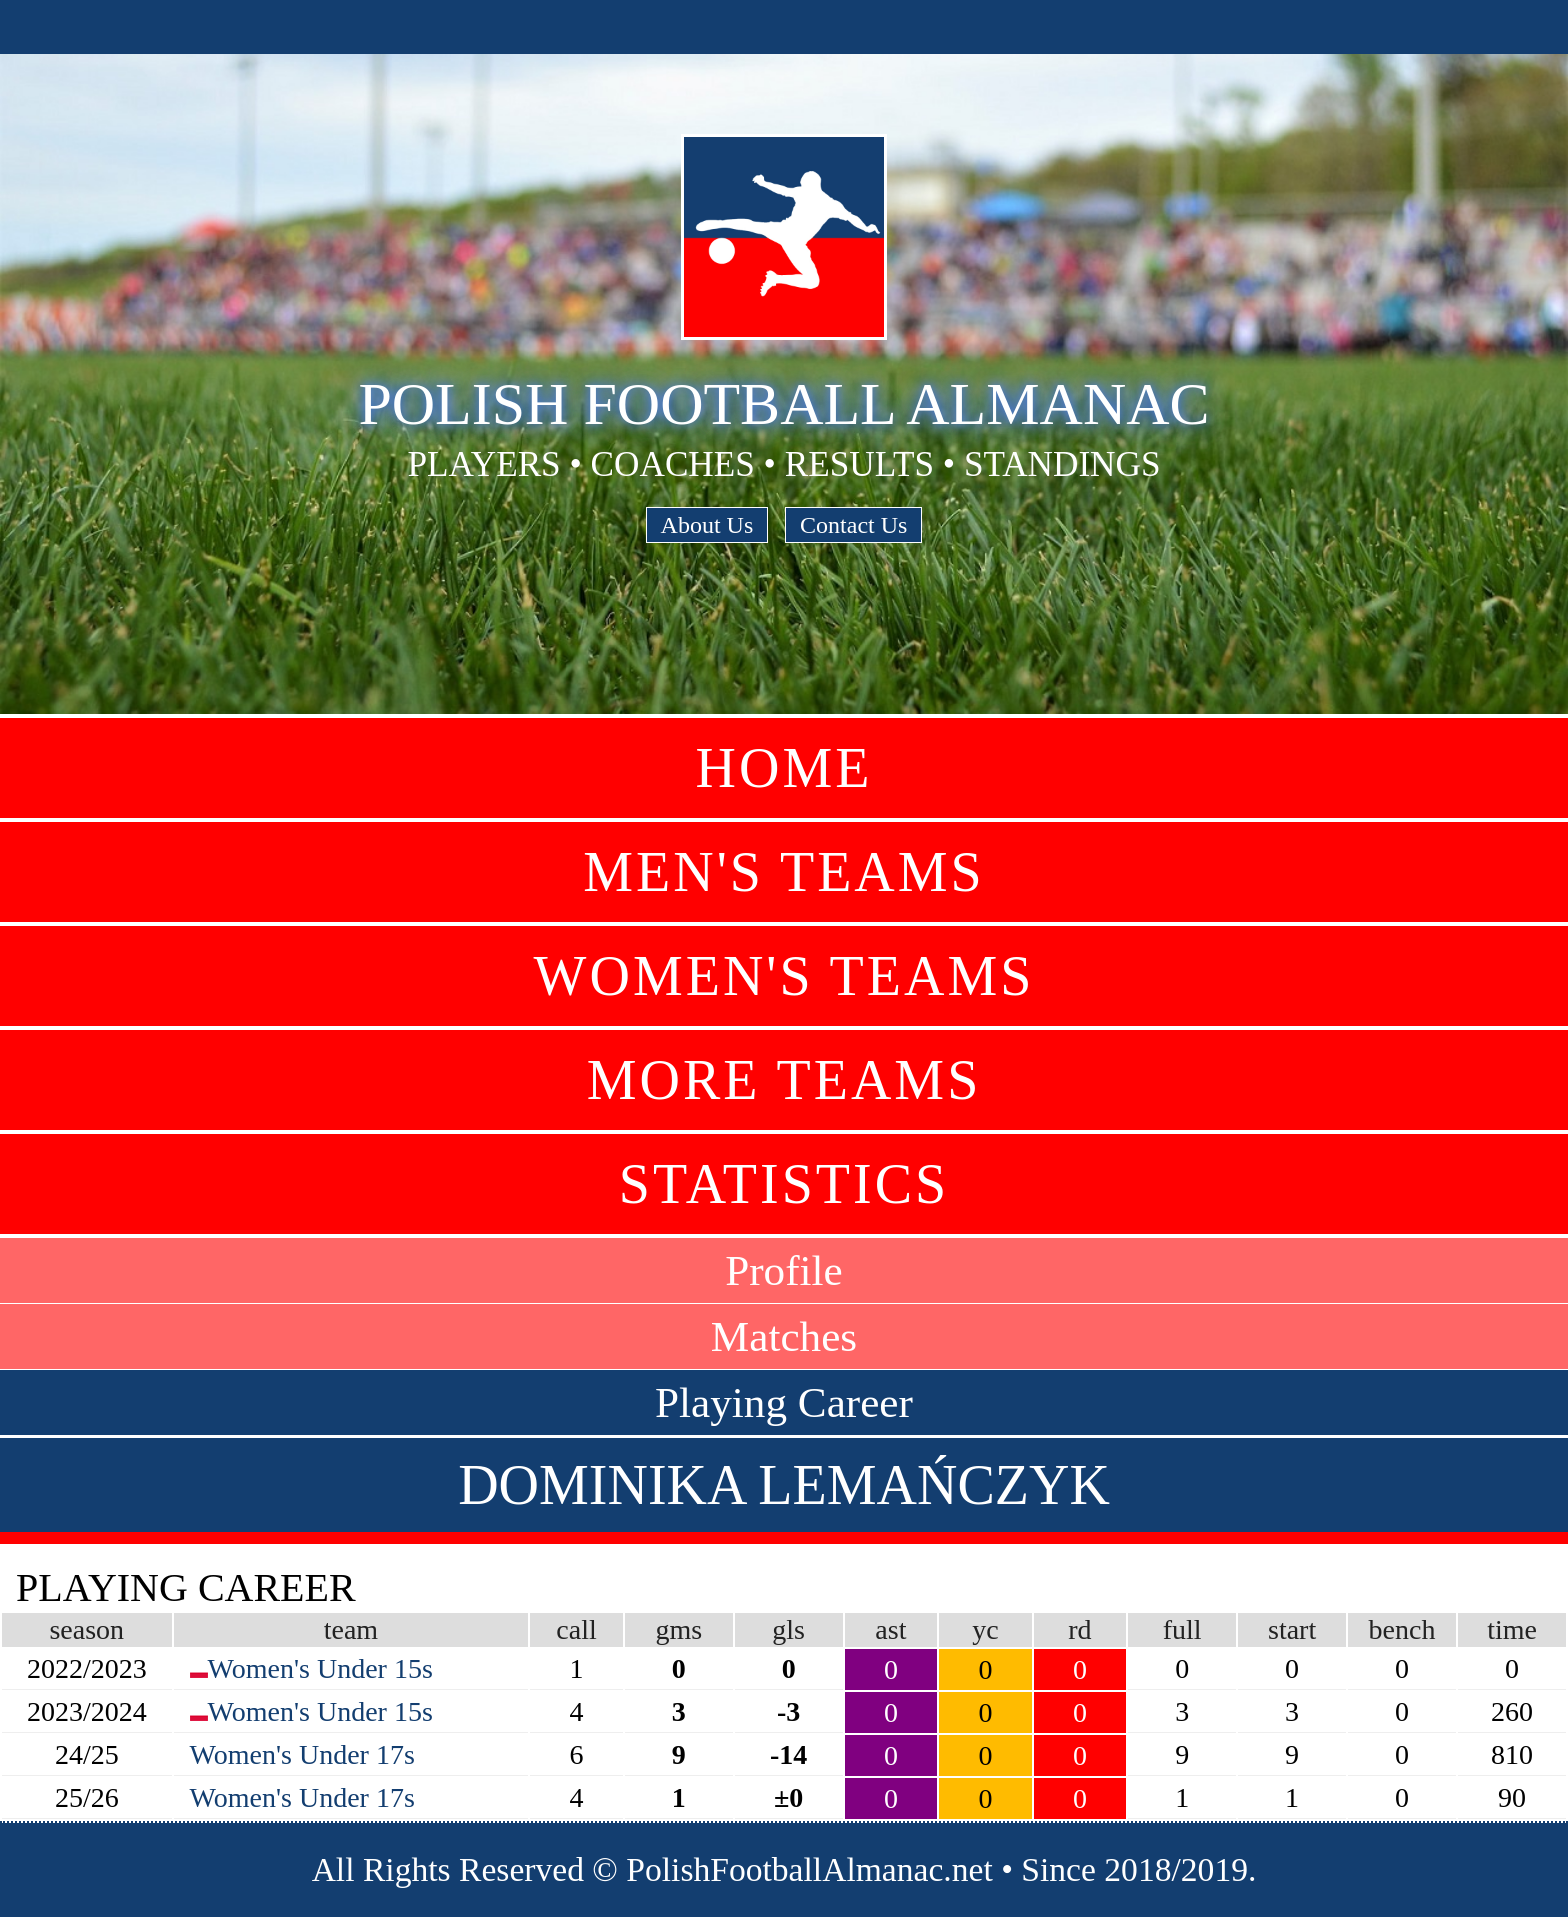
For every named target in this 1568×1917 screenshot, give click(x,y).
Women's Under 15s (320, 1668)
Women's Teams (784, 976)
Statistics (784, 1184)
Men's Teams (783, 872)
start (1292, 1629)
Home (784, 768)
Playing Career (784, 1402)
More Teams (784, 1080)
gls (788, 1629)
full (1182, 1629)
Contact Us (853, 525)
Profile (784, 1270)
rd (1079, 1629)
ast (890, 1629)
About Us (707, 525)
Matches (784, 1336)
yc (985, 1629)
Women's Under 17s (302, 1754)
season (86, 1629)
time (1512, 1629)
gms (678, 1629)
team (351, 1629)
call (576, 1629)
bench (1402, 1629)
